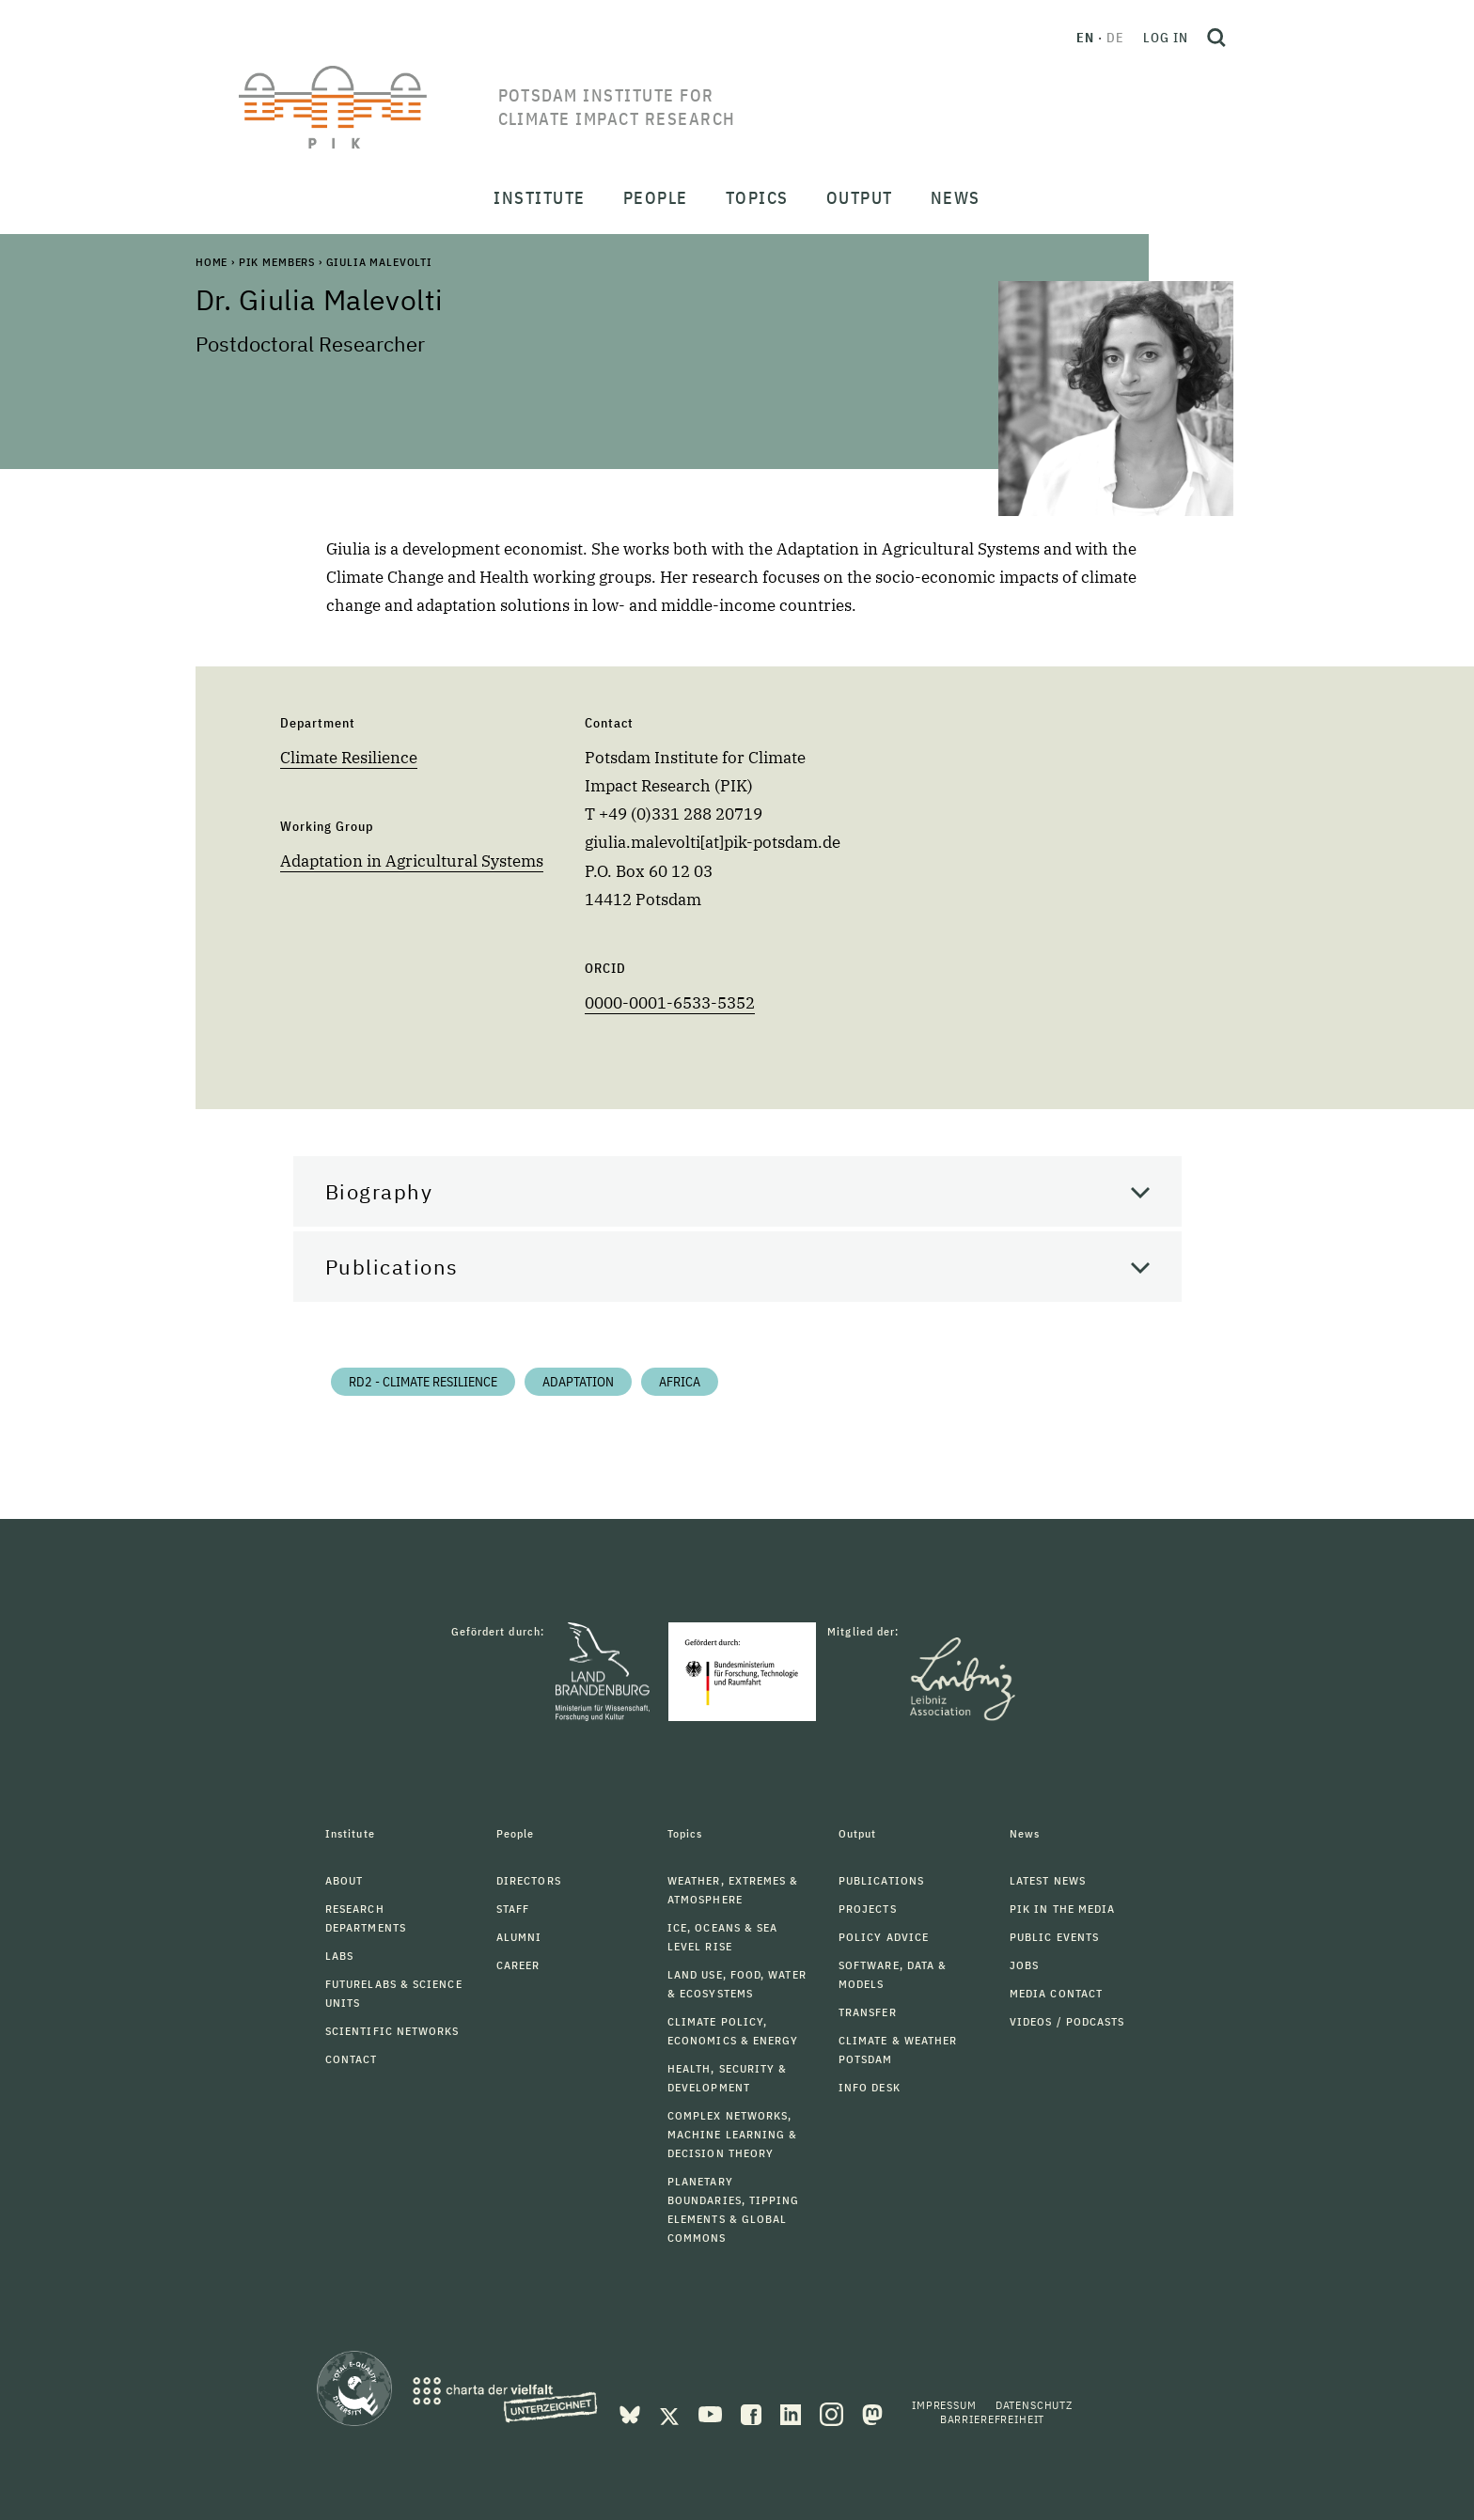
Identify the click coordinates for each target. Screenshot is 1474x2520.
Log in (1165, 37)
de (1115, 37)
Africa (679, 1381)
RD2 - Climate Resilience (423, 1381)
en (1085, 37)
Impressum (944, 2405)
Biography (379, 1191)
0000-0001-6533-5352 (670, 1003)
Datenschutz (1034, 2405)
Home (211, 262)
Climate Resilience (348, 757)
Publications (392, 1266)
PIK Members (277, 262)
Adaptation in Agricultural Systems (411, 861)
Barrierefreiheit (992, 2419)
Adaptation (578, 1381)
